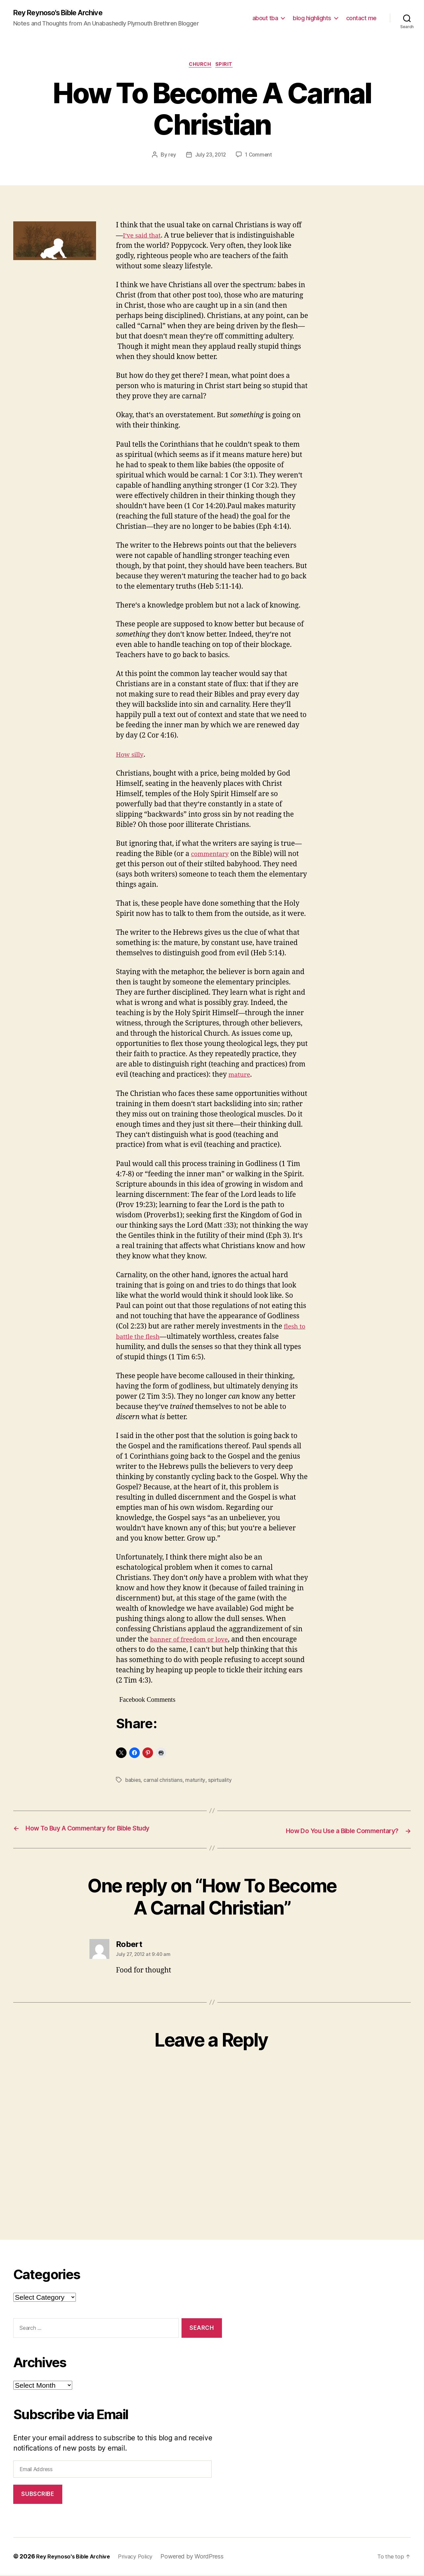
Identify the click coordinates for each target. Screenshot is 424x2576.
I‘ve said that (144, 237)
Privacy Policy (144, 2557)
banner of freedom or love (193, 1641)
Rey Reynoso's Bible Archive (64, 13)
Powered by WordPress (202, 2557)
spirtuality (221, 1782)
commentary (212, 855)
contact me (361, 18)
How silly (131, 756)
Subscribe (37, 2495)
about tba (265, 18)
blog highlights (312, 18)
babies (133, 1782)
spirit (227, 66)
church (200, 66)
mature (241, 1076)
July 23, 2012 (210, 157)
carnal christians (163, 1782)
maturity (196, 1782)
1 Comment (260, 157)
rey (171, 157)
